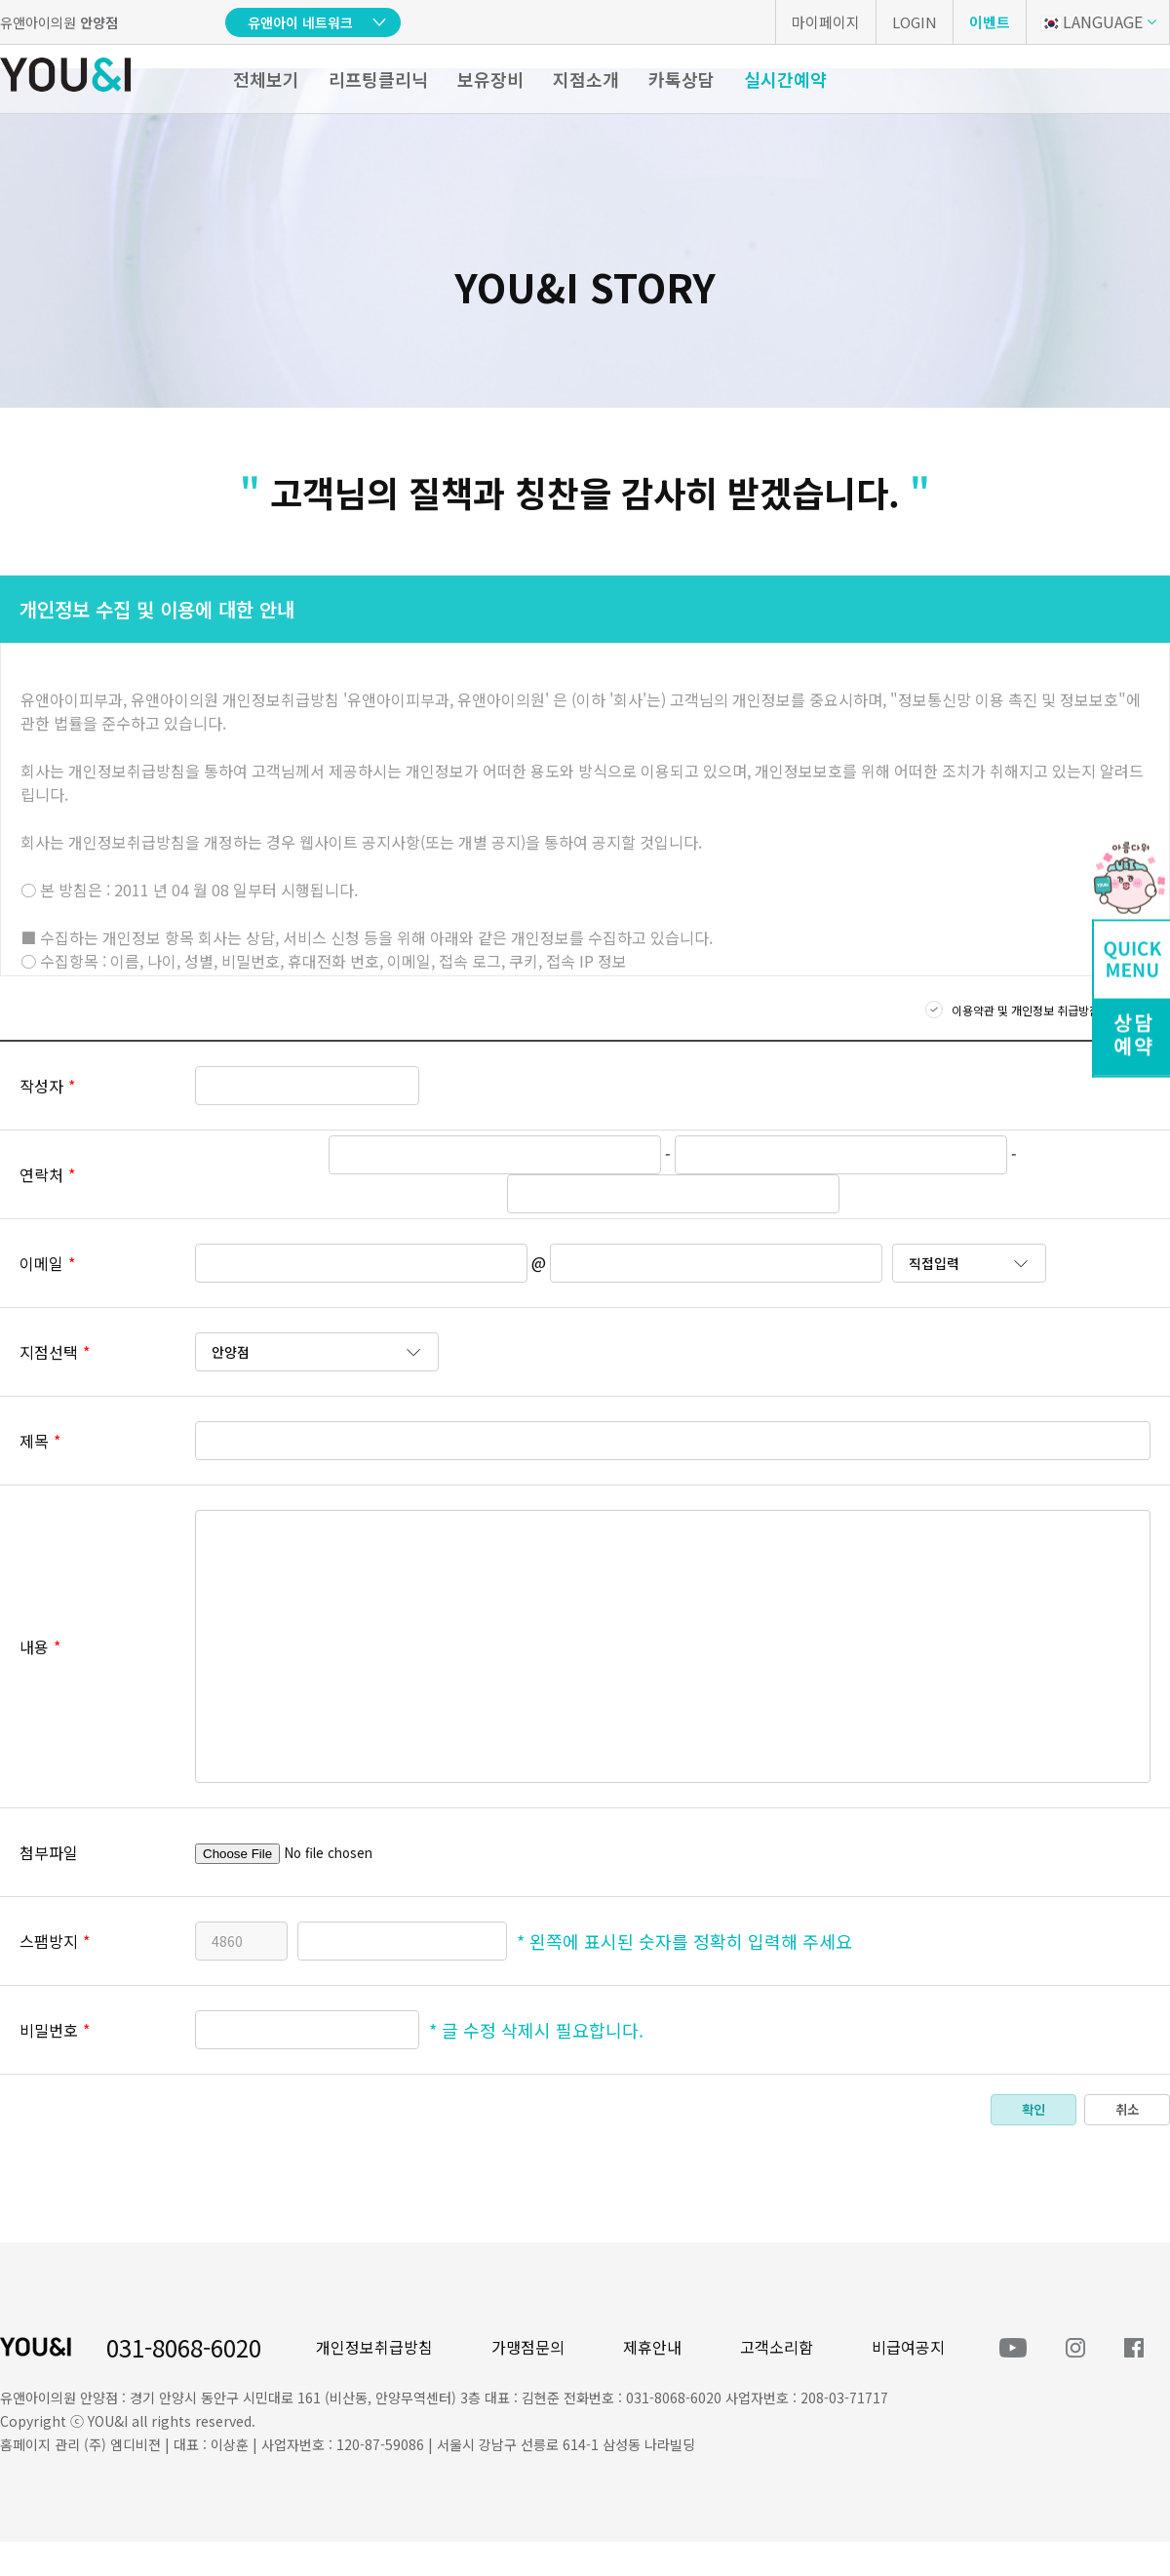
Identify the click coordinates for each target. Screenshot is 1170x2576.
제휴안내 (652, 2346)
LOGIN (914, 22)
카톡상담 (681, 79)
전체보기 (266, 79)
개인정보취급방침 (374, 2346)
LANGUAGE (1091, 21)
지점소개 (586, 79)
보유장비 (490, 79)
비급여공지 (908, 2346)
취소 (1127, 2109)
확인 (1033, 2109)
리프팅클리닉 (378, 79)
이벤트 (989, 22)
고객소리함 (776, 2346)
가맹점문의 (528, 2346)
